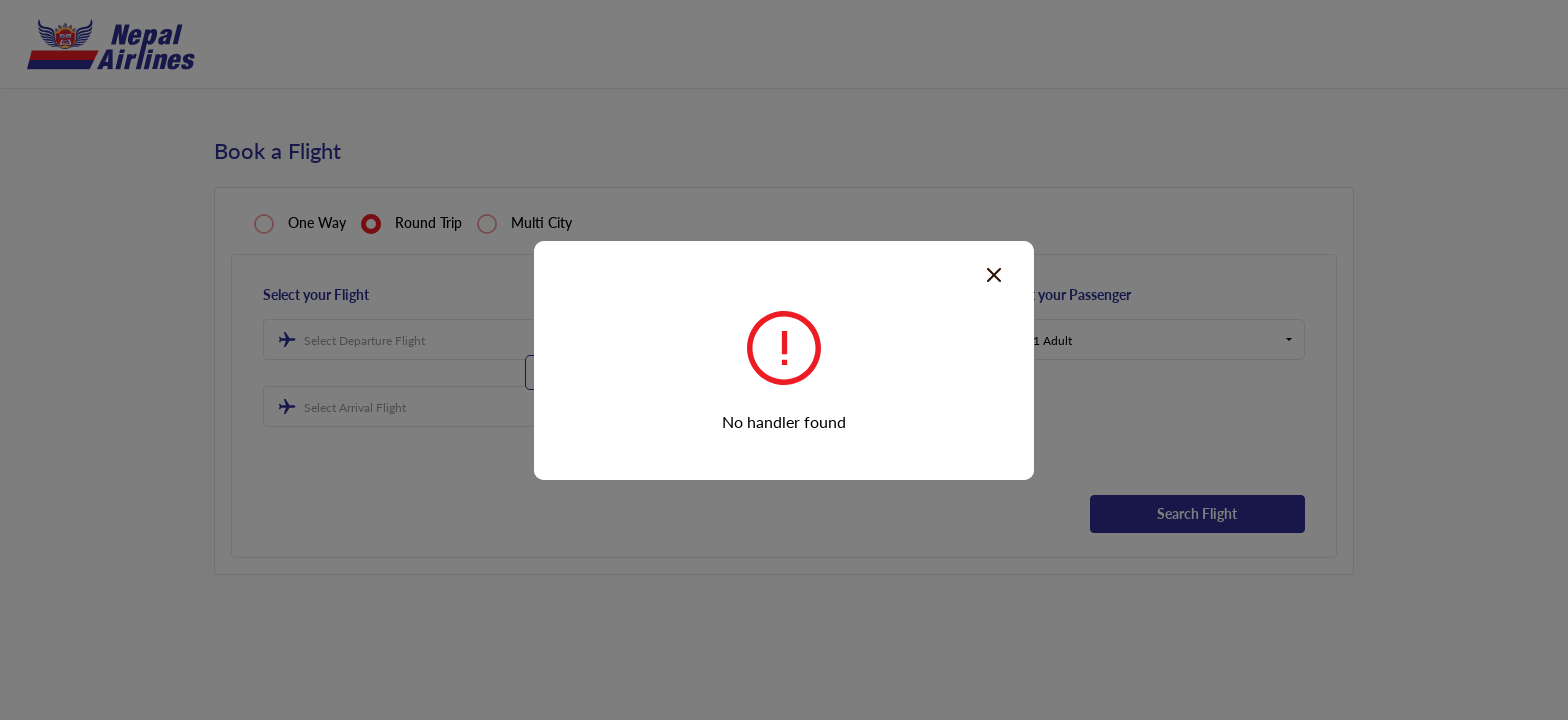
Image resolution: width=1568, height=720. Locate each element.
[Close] (994, 273)
